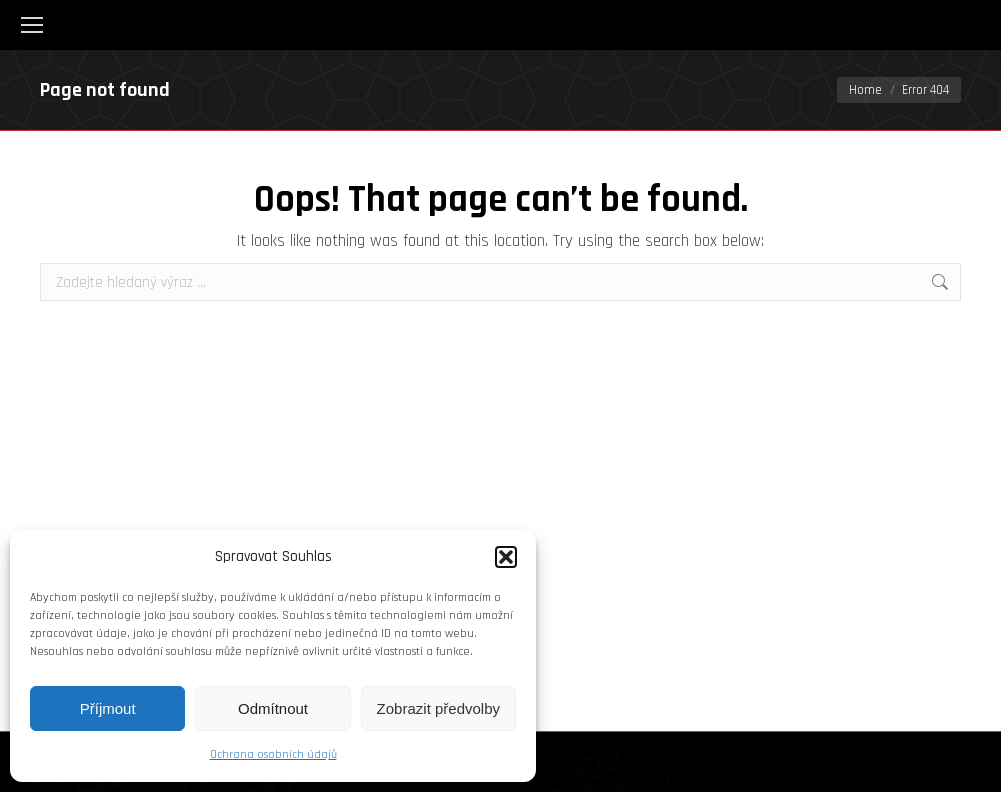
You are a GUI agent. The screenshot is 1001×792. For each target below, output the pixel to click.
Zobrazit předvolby (438, 708)
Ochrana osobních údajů (273, 754)
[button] (506, 557)
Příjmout (108, 708)
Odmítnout (273, 708)
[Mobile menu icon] (32, 25)
